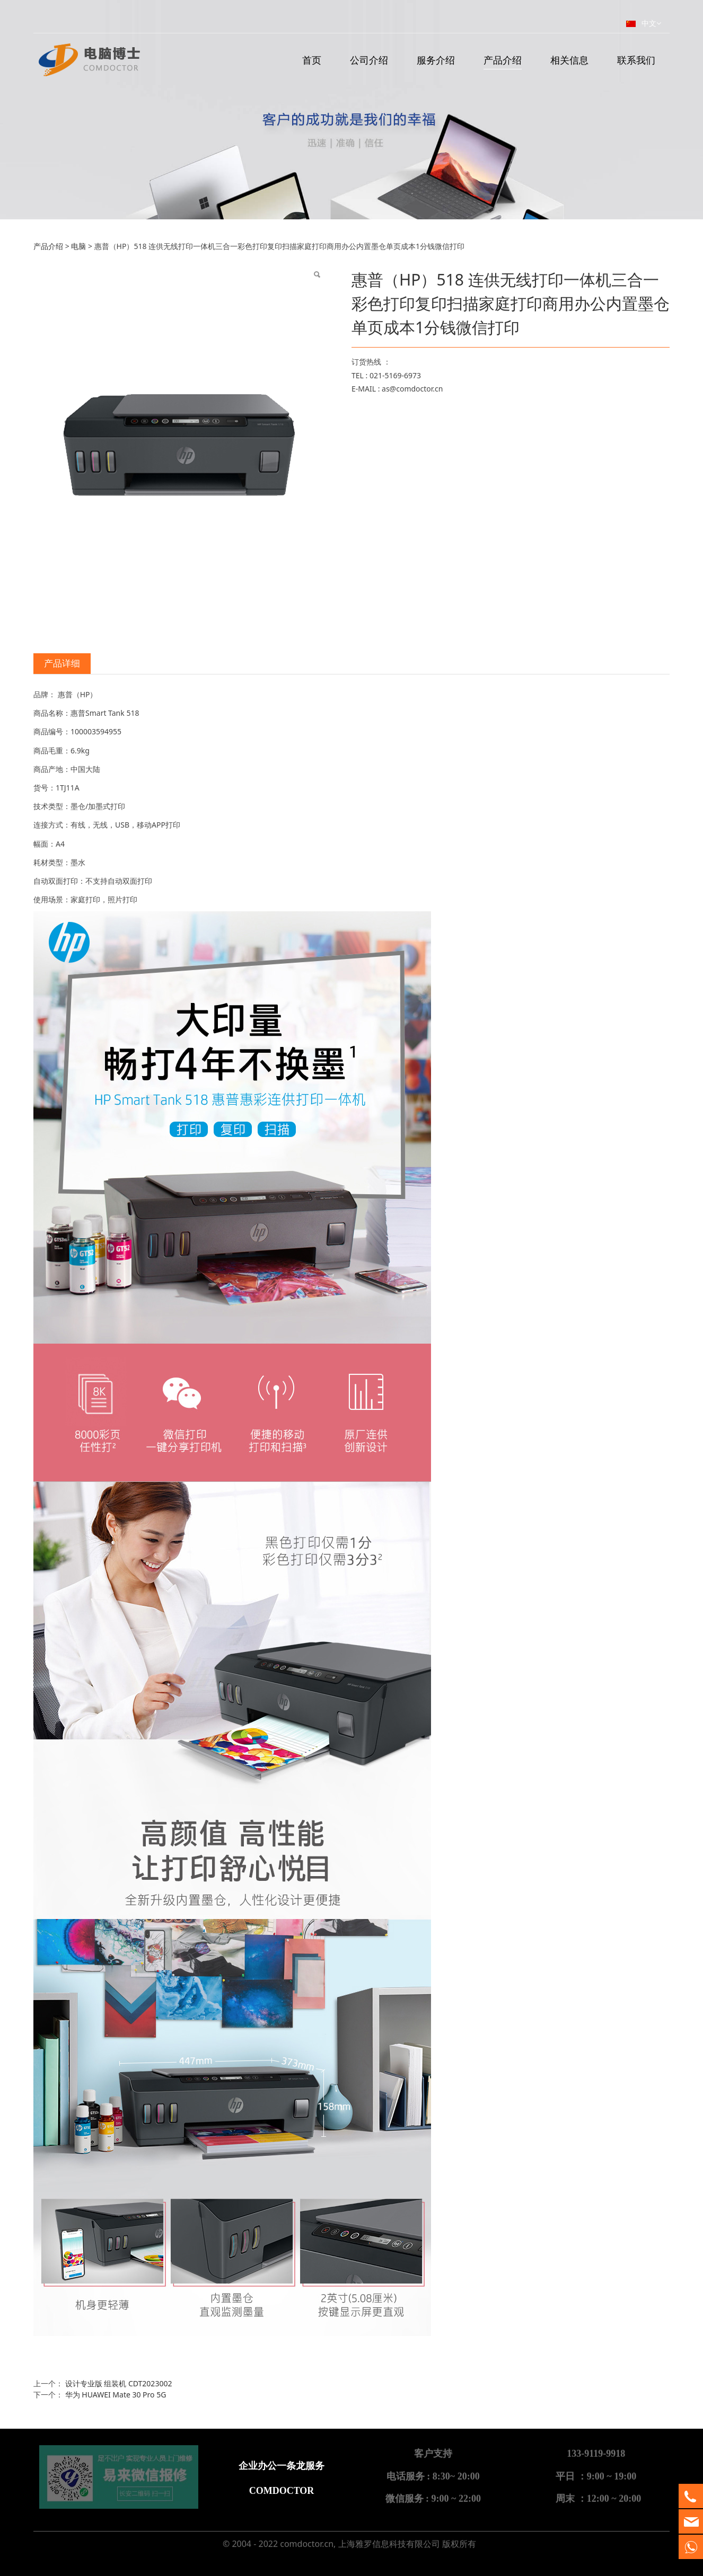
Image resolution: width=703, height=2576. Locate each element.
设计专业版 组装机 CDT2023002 (118, 2383)
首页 (311, 60)
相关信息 (569, 60)
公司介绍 (369, 60)
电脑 (78, 246)
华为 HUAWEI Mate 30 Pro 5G (115, 2395)
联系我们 (636, 60)
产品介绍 (503, 60)
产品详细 (62, 663)
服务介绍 (436, 60)
